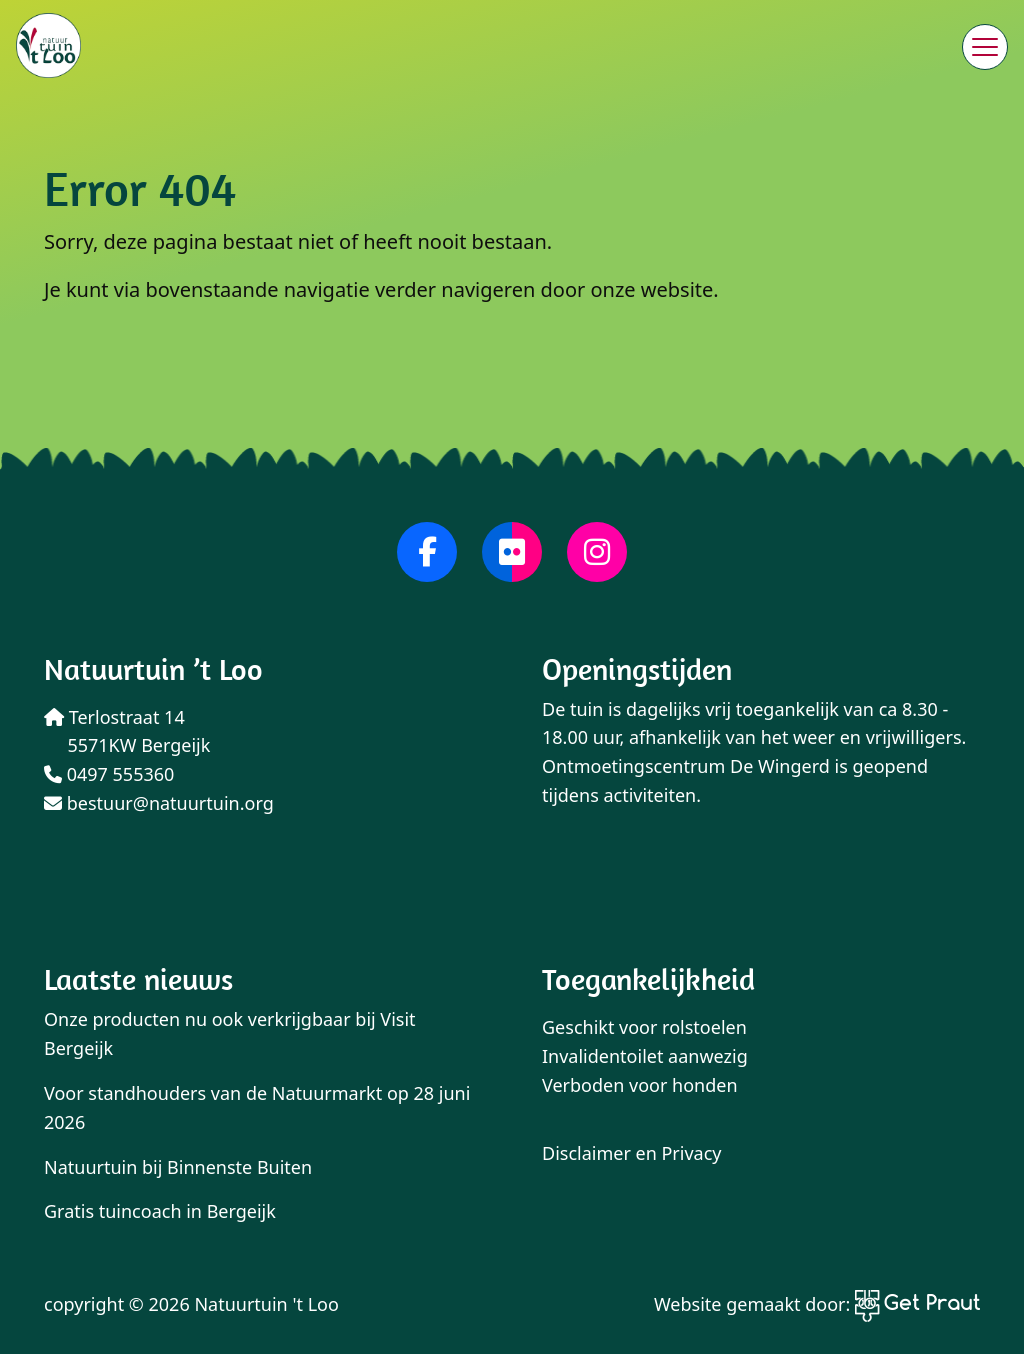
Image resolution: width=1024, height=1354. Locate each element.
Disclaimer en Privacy (632, 1153)
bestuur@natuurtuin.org (159, 803)
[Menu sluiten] (985, 47)
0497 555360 (109, 774)
